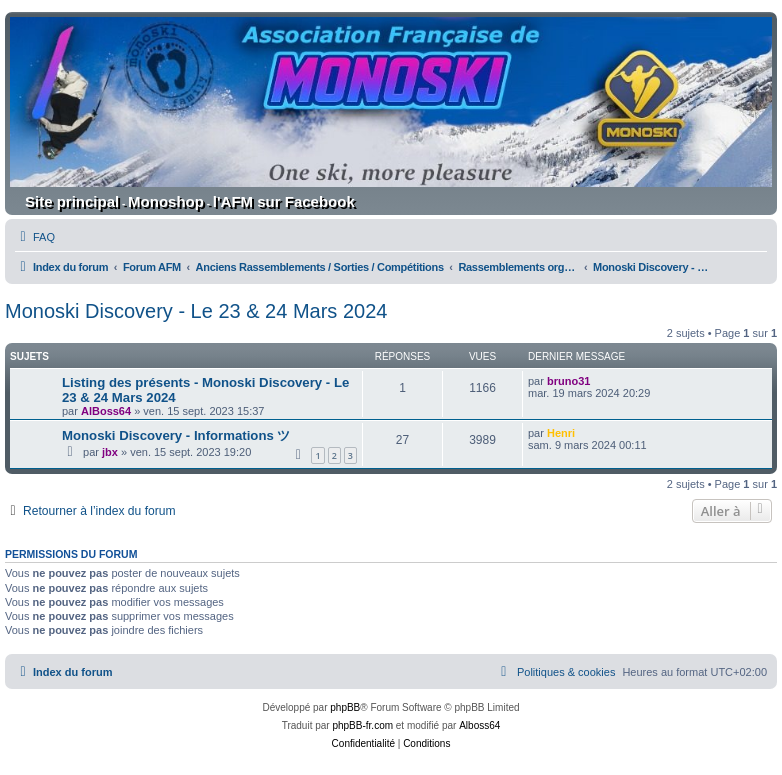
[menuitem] (35, 237)
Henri (561, 433)
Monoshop (166, 201)
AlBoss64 (106, 411)
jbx (110, 452)
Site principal (72, 201)
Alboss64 (479, 725)
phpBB (345, 707)
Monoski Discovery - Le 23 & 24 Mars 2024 (196, 311)
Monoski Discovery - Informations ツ (176, 435)
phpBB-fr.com (362, 725)
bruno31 (568, 381)
